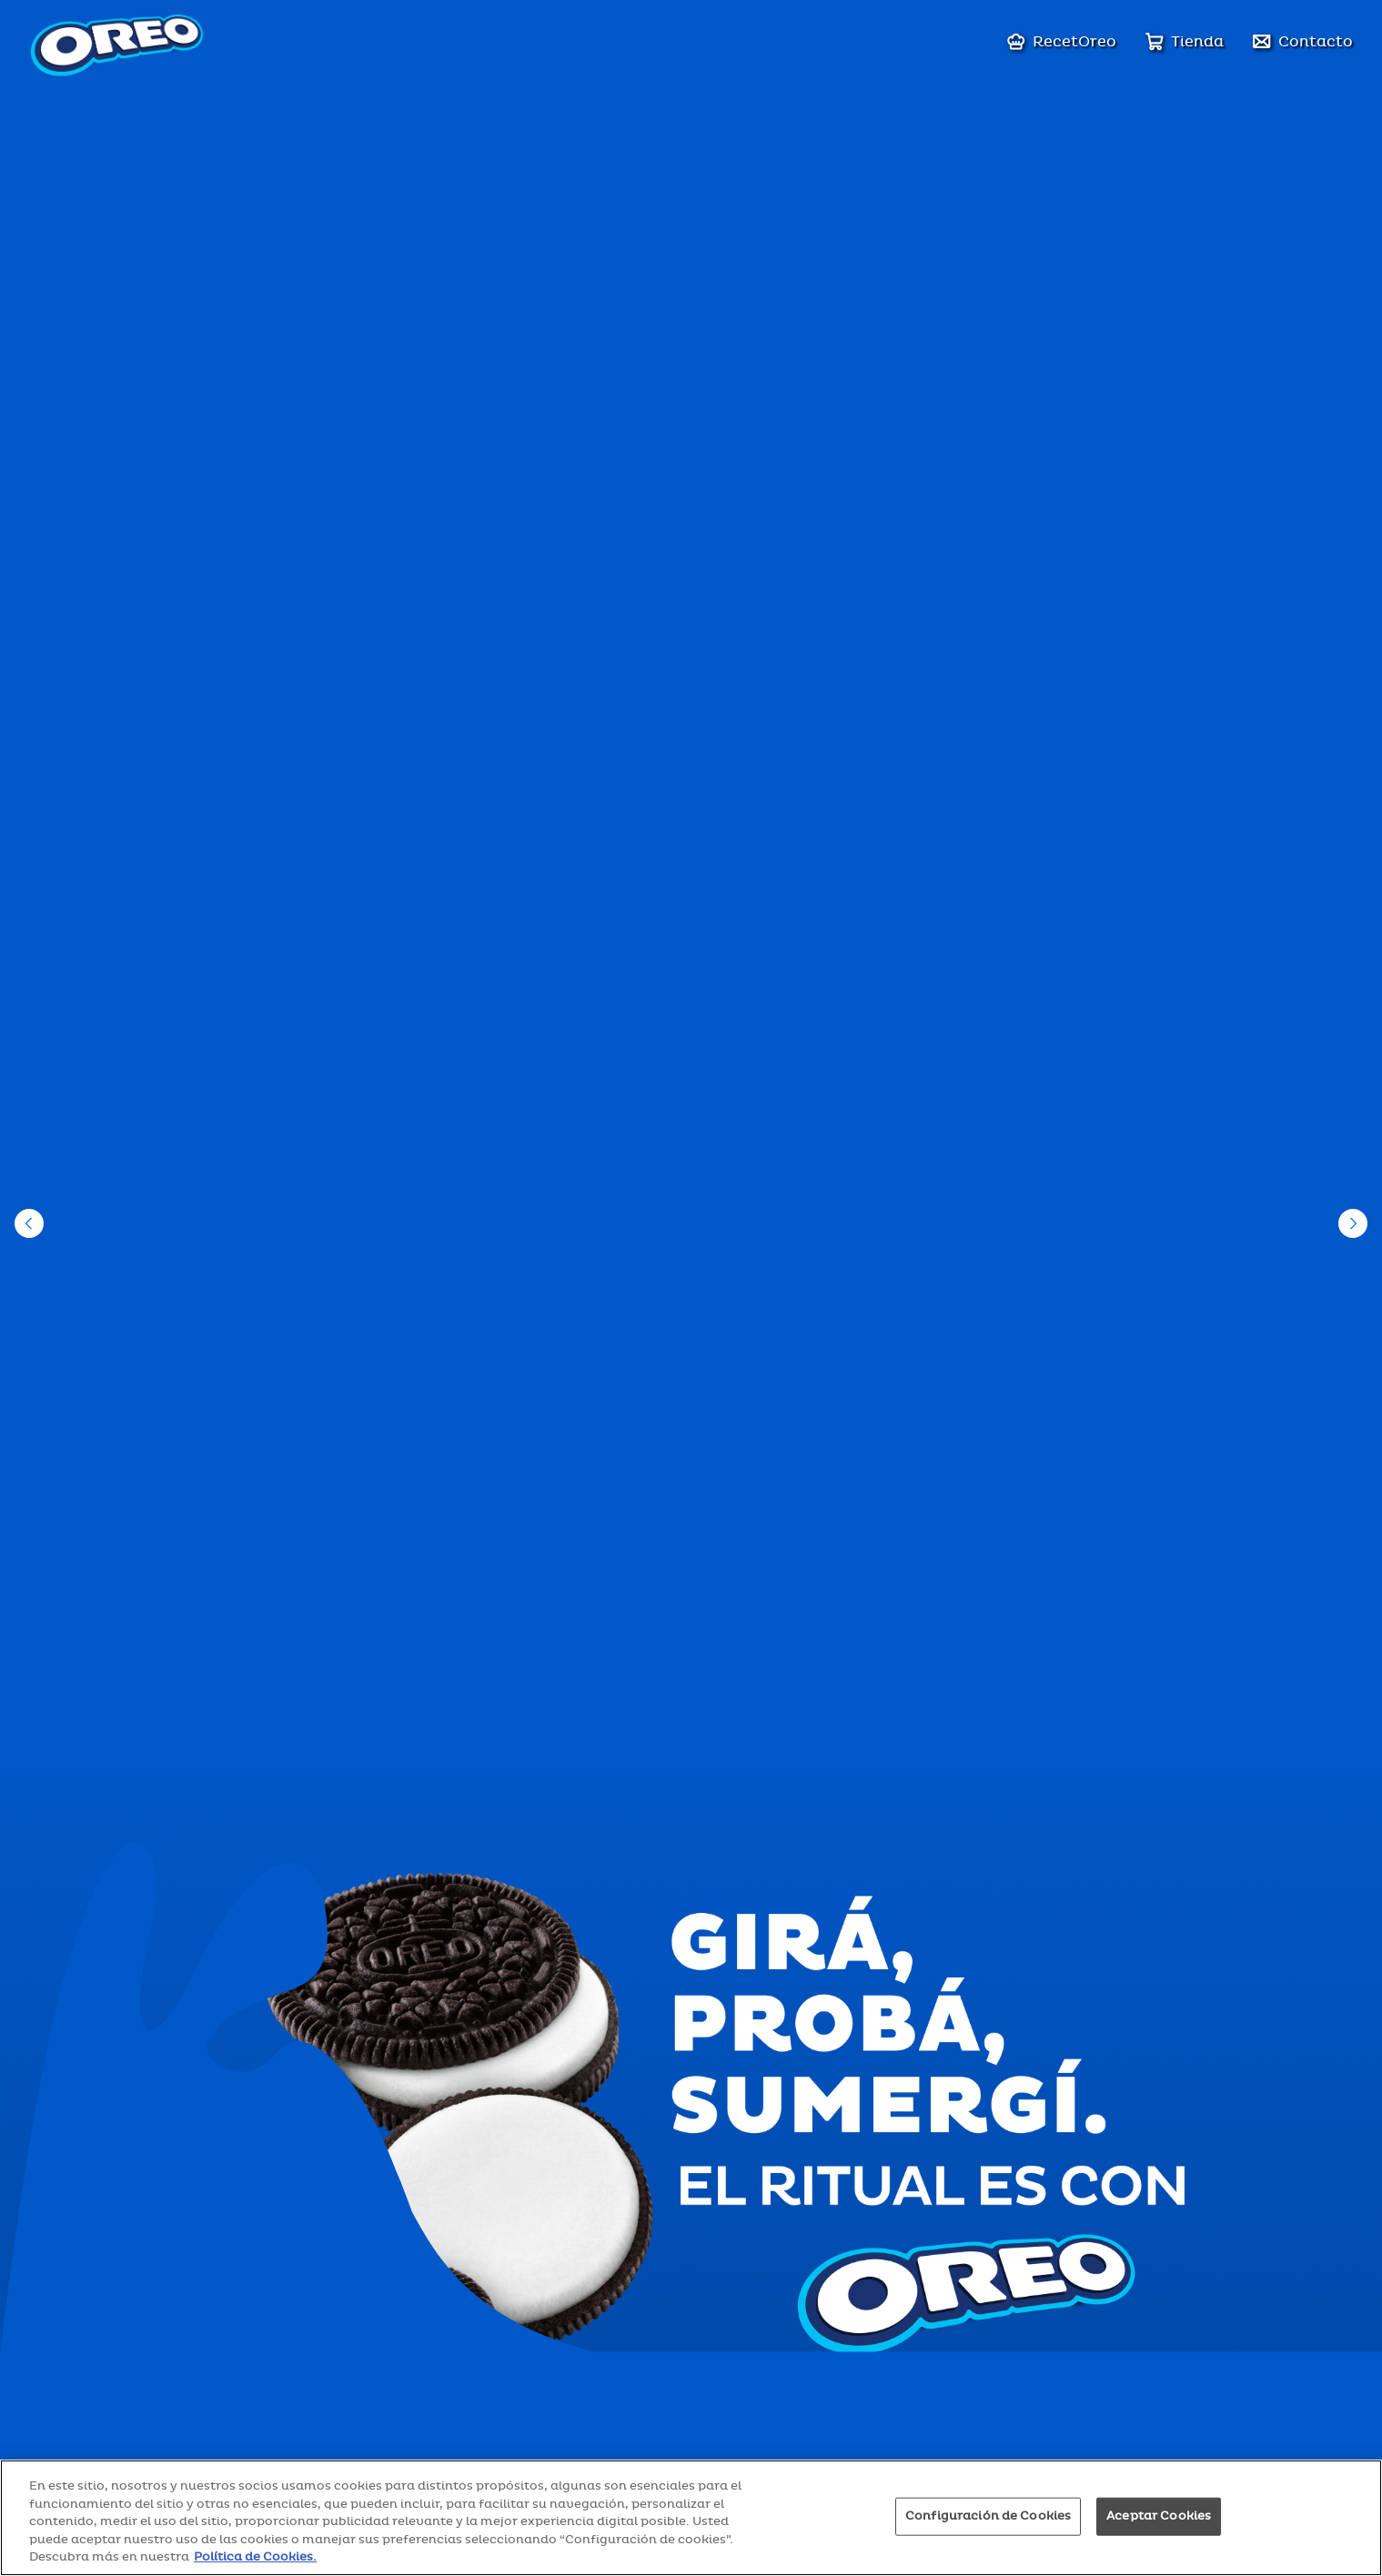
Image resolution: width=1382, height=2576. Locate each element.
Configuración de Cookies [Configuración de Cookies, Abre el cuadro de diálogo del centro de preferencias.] (988, 2516)
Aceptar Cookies (1158, 2516)
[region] (691, 2518)
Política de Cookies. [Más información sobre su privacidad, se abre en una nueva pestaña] (255, 2557)
